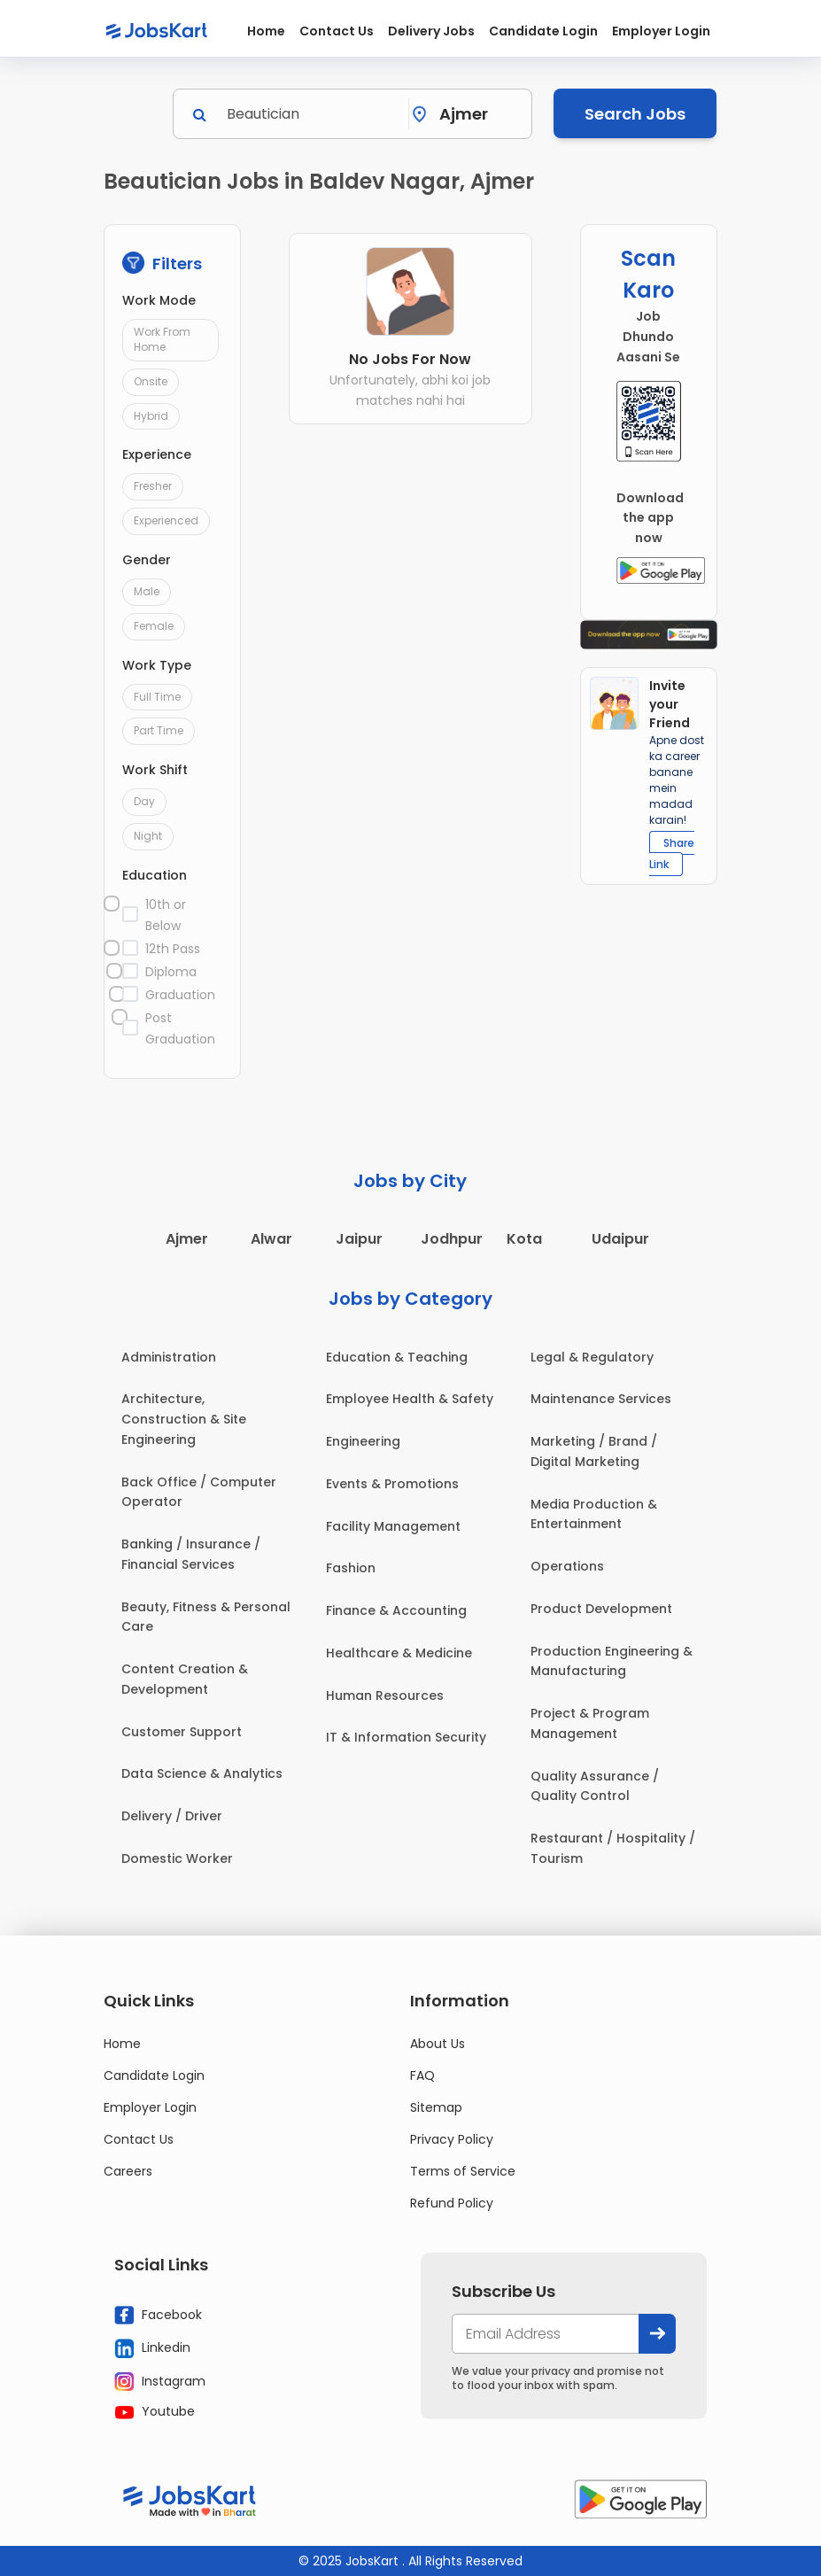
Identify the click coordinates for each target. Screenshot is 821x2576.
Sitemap (436, 2107)
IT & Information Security (406, 1737)
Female (154, 625)
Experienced (166, 520)
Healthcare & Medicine (399, 1653)
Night (148, 835)
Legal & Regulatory (592, 1357)
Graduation (180, 995)
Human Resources (385, 1695)
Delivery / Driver (171, 1816)
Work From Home (162, 339)
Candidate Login (543, 31)
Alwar (271, 1239)
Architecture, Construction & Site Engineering (183, 1419)
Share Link (671, 853)
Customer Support (181, 1732)
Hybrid (151, 415)
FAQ (422, 2075)
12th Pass (172, 949)
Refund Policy (451, 2203)
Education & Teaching (397, 1357)
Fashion (351, 1568)
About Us (437, 2043)
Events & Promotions (392, 1484)
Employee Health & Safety (409, 1399)
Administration (168, 1357)
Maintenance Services (601, 1399)
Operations (567, 1566)
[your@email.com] (545, 2334)
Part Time (158, 730)
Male (146, 591)
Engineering (363, 1441)
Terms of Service (462, 2171)
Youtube (154, 2411)
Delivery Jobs (431, 31)
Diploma (171, 972)
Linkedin (152, 2348)
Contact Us (336, 31)
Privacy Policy (451, 2139)
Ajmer (187, 1239)
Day (144, 801)
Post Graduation (180, 1028)
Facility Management (393, 1526)
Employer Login (661, 31)
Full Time (157, 696)
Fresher (153, 485)
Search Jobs (635, 114)
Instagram (159, 2381)
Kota (524, 1239)
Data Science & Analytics (202, 1773)
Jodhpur (452, 1239)
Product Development (601, 1609)
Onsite (150, 381)
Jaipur (359, 1239)
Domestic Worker (177, 1858)
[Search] (312, 113)
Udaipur (620, 1239)
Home (266, 31)
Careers (128, 2171)
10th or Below (165, 915)
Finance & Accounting (396, 1610)
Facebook (158, 2314)
